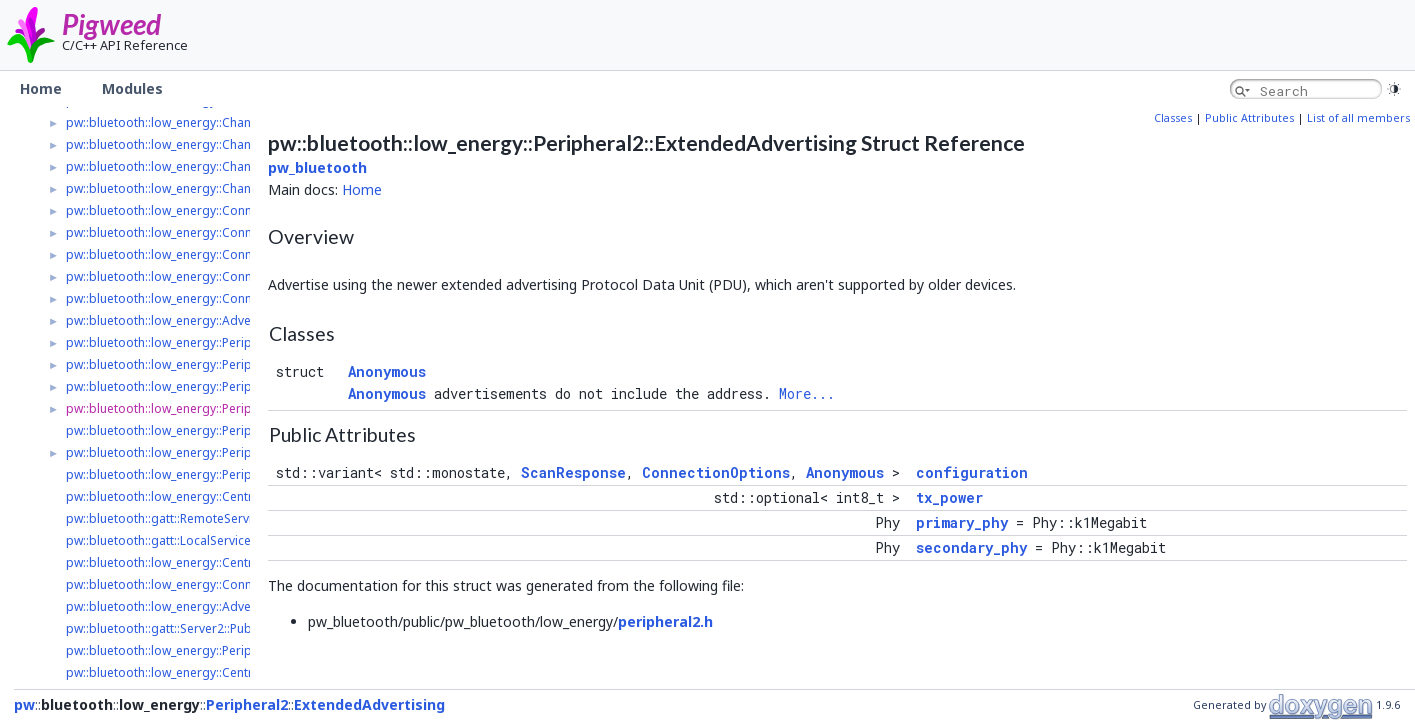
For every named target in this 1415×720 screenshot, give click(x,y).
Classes (1173, 118)
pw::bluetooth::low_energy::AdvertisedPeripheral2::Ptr (219, 606)
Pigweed (111, 24)
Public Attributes (1249, 118)
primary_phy (962, 522)
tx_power (949, 497)
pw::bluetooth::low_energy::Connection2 (180, 210)
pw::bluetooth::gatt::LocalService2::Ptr (173, 540)
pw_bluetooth (317, 167)
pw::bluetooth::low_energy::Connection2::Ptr (191, 584)
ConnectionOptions (716, 472)
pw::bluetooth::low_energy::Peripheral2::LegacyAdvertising (233, 386)
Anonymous (387, 371)
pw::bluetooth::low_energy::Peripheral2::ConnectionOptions (236, 474)
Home (362, 189)
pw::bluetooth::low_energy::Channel (167, 122)
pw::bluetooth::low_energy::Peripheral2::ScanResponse (222, 650)
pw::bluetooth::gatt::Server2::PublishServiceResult (207, 628)
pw (24, 704)
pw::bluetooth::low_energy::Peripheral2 (177, 342)
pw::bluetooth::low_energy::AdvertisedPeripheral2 (208, 320)
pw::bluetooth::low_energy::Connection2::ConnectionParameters (249, 232)
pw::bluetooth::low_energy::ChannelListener (190, 144)
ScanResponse (573, 472)
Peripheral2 (247, 704)
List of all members (1358, 118)
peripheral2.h (665, 621)
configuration (972, 472)
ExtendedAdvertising (369, 704)
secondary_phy (971, 547)
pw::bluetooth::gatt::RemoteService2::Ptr (180, 518)
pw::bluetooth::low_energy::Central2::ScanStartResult (215, 672)
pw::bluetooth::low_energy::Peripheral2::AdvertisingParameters (246, 452)
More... (807, 393)
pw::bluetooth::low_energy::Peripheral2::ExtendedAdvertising (239, 408)
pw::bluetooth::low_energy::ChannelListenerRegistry (213, 166)
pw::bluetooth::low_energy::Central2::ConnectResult (212, 496)
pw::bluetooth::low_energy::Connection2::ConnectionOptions (239, 276)
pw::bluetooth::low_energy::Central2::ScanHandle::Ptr (215, 562)
